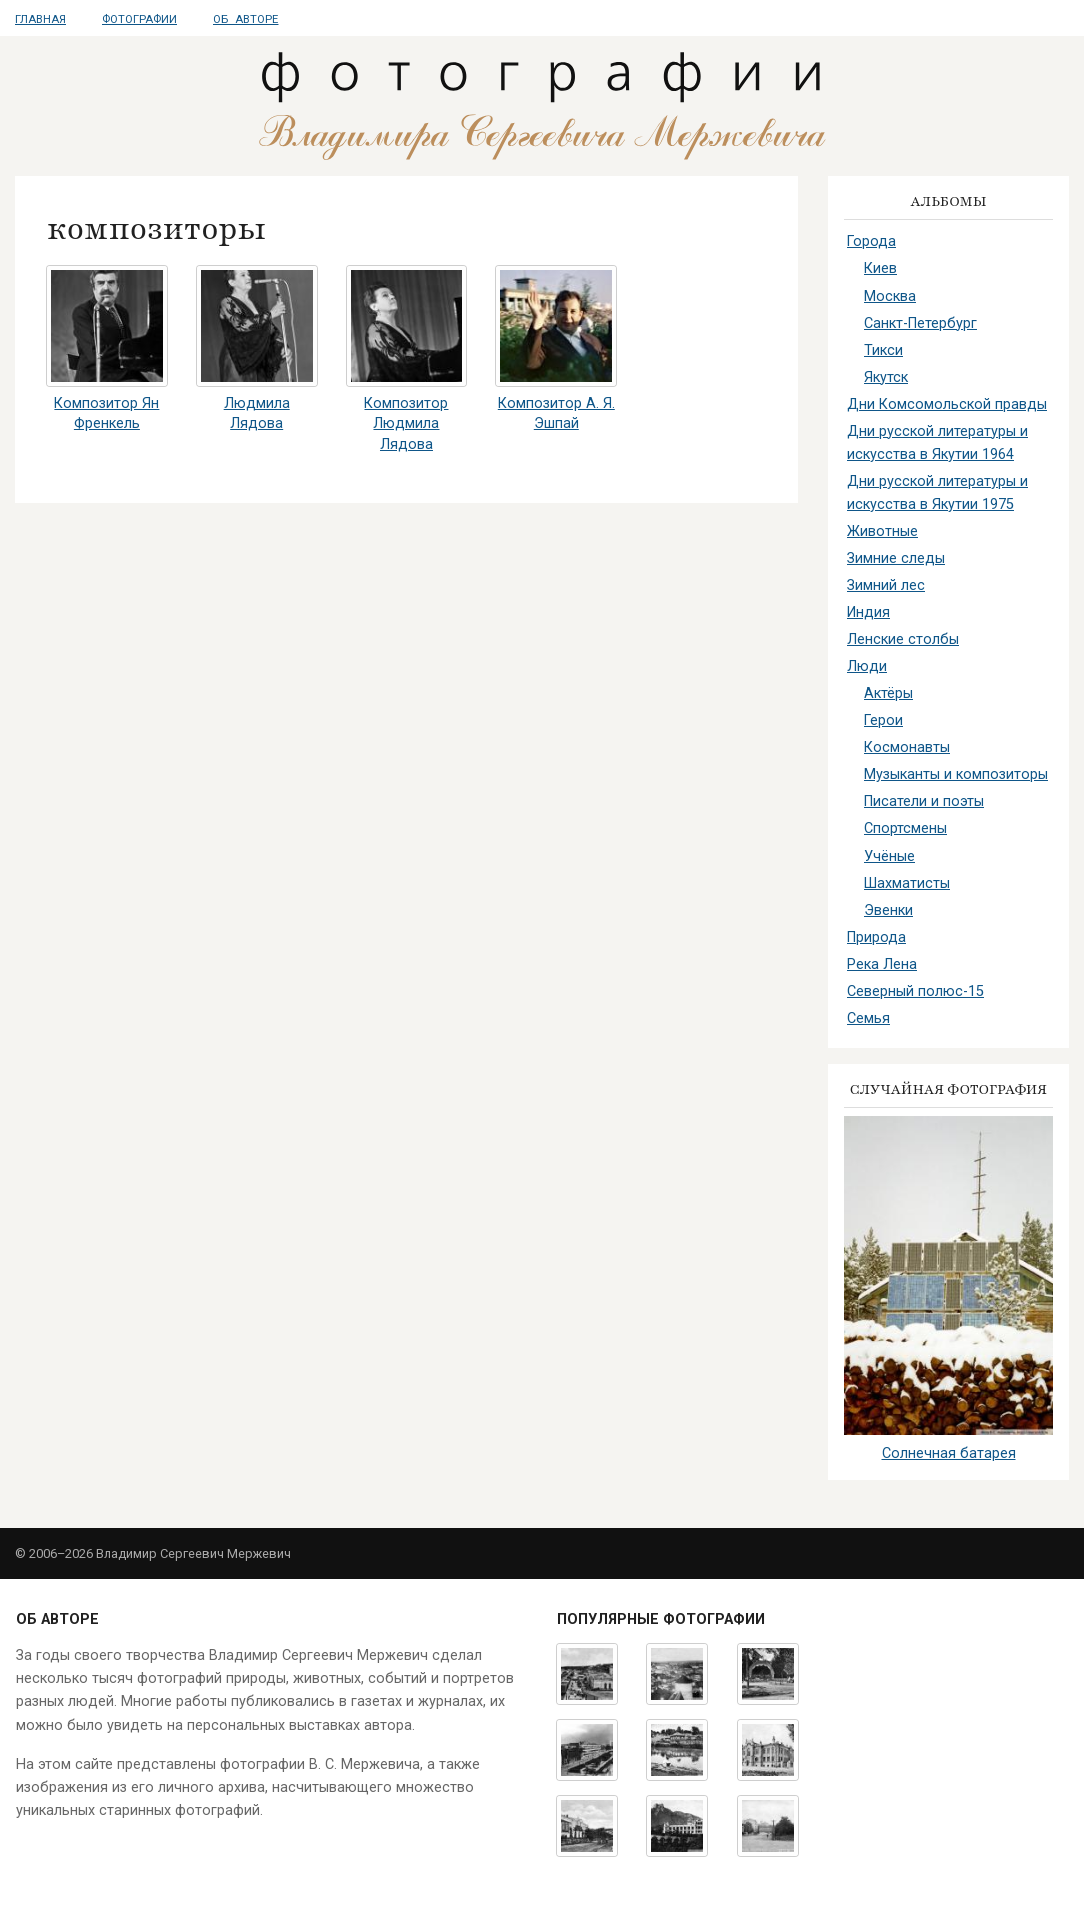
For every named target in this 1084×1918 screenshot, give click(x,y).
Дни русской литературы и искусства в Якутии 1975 (937, 493)
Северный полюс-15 (915, 991)
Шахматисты (907, 883)
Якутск (886, 377)
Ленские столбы (903, 639)
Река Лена (882, 964)
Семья (868, 1018)
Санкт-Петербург (920, 323)
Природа (876, 937)
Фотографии (139, 19)
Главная (40, 19)
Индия (868, 612)
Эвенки (888, 910)
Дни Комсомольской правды (947, 404)
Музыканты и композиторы (956, 774)
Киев (880, 268)
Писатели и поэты (924, 801)
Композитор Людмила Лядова (406, 423)
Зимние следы (896, 558)
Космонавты (907, 747)
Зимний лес (886, 585)
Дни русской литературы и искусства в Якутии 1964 (937, 443)
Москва (890, 296)
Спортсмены (905, 828)
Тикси (883, 350)
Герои (883, 720)
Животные (882, 531)
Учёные (889, 856)
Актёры (888, 693)
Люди (867, 666)
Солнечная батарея (949, 1453)
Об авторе (245, 19)
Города (871, 241)
